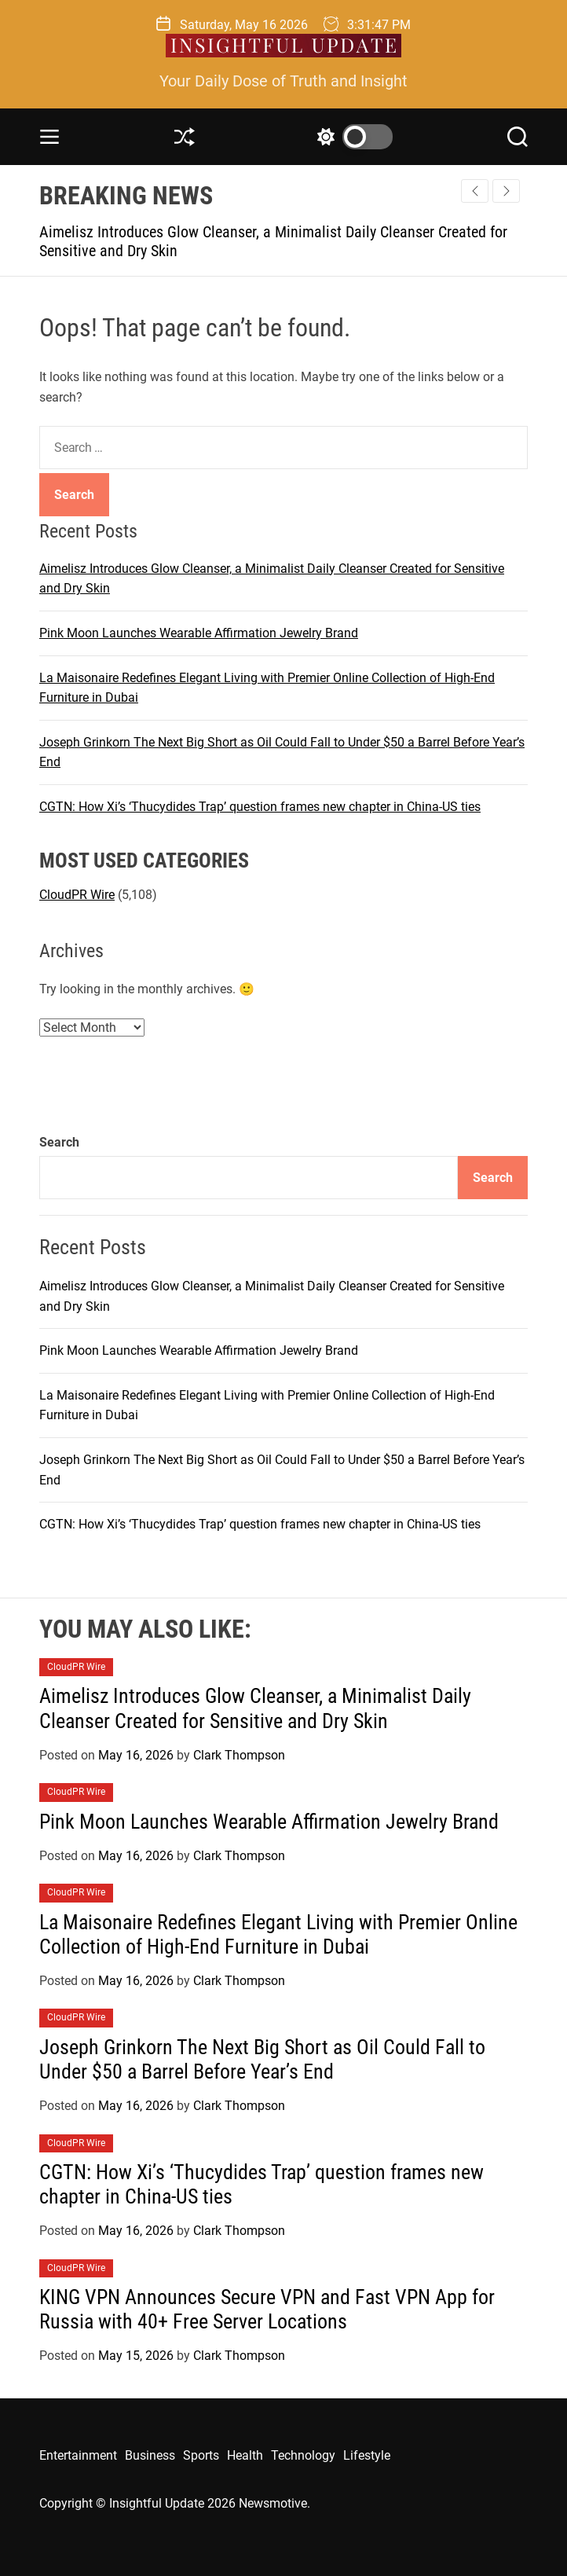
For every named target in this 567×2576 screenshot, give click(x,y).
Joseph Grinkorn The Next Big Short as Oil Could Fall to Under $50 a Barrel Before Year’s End (262, 2059)
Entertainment (78, 2455)
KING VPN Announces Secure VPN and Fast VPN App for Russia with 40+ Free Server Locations (267, 2309)
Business (150, 2455)
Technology (303, 2455)
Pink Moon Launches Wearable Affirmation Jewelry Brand (198, 633)
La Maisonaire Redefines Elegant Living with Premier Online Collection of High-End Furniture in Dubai (278, 1934)
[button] (506, 191)
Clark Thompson (239, 1755)
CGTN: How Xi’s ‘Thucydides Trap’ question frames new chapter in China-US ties (260, 806)
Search (59, 1142)
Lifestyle (366, 2455)
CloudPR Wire (77, 894)
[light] (351, 136)
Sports (201, 2455)
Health (245, 2455)
